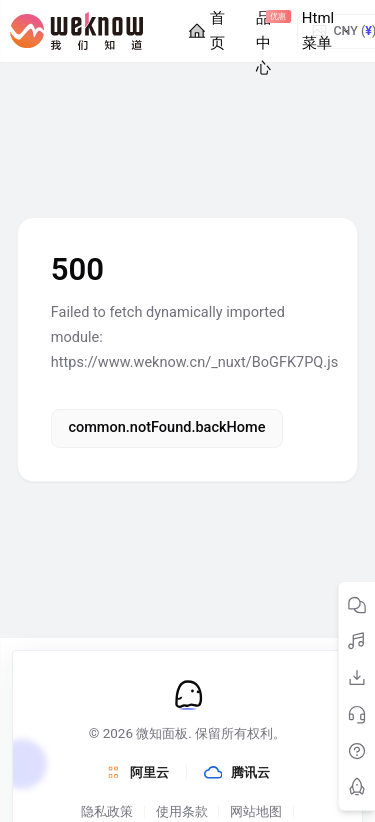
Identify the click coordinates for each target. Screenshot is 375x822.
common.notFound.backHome (166, 427)
